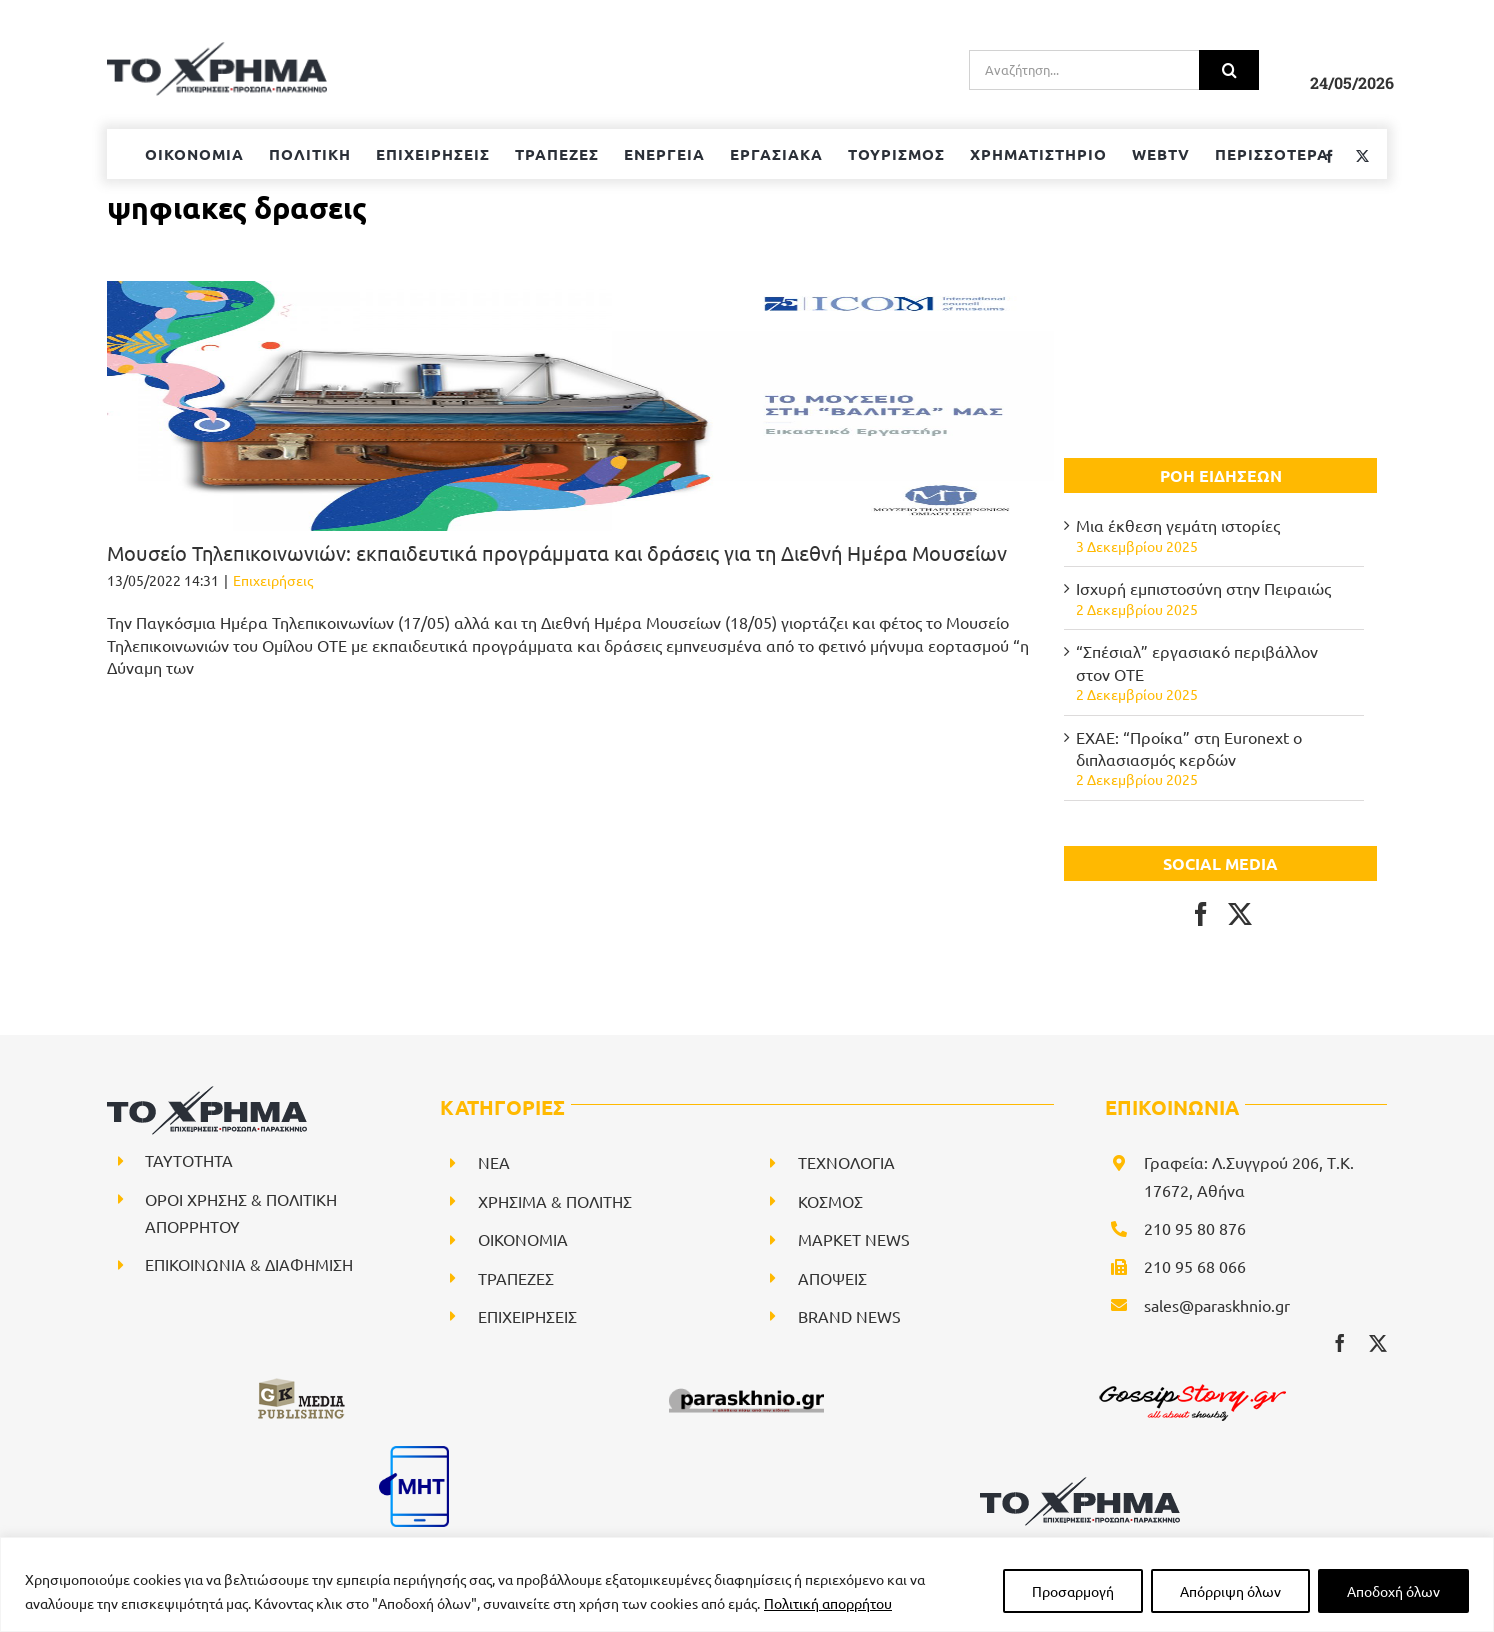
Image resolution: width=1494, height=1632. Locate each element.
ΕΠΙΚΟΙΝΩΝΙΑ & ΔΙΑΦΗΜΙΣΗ (249, 1264)
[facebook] (1340, 1343)
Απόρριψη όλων (1230, 1591)
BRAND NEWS (849, 1316)
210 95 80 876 (1195, 1228)
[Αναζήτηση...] (1084, 70)
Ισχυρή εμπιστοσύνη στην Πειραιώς (1203, 588)
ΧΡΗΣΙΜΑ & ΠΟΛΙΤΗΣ (555, 1201)
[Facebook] (1201, 914)
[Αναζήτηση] (1229, 70)
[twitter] (1378, 1343)
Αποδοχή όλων (1393, 1591)
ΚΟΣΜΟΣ (830, 1201)
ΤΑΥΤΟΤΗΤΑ (189, 1160)
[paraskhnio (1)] (746, 1384)
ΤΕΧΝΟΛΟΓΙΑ (846, 1162)
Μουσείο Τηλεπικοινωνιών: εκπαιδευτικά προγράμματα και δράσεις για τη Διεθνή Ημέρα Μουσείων (557, 552)
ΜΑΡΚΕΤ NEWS (854, 1239)
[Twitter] (1240, 914)
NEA (494, 1162)
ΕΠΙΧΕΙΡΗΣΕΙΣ (527, 1316)
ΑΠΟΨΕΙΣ (832, 1278)
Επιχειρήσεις (273, 580)
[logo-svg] (1080, 1484)
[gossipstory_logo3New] (1191, 1384)
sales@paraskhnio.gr (1217, 1305)
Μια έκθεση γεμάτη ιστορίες (1178, 525)
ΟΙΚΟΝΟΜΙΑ (523, 1239)
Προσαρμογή (1073, 1591)
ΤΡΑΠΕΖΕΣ (516, 1278)
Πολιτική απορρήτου (828, 1603)
